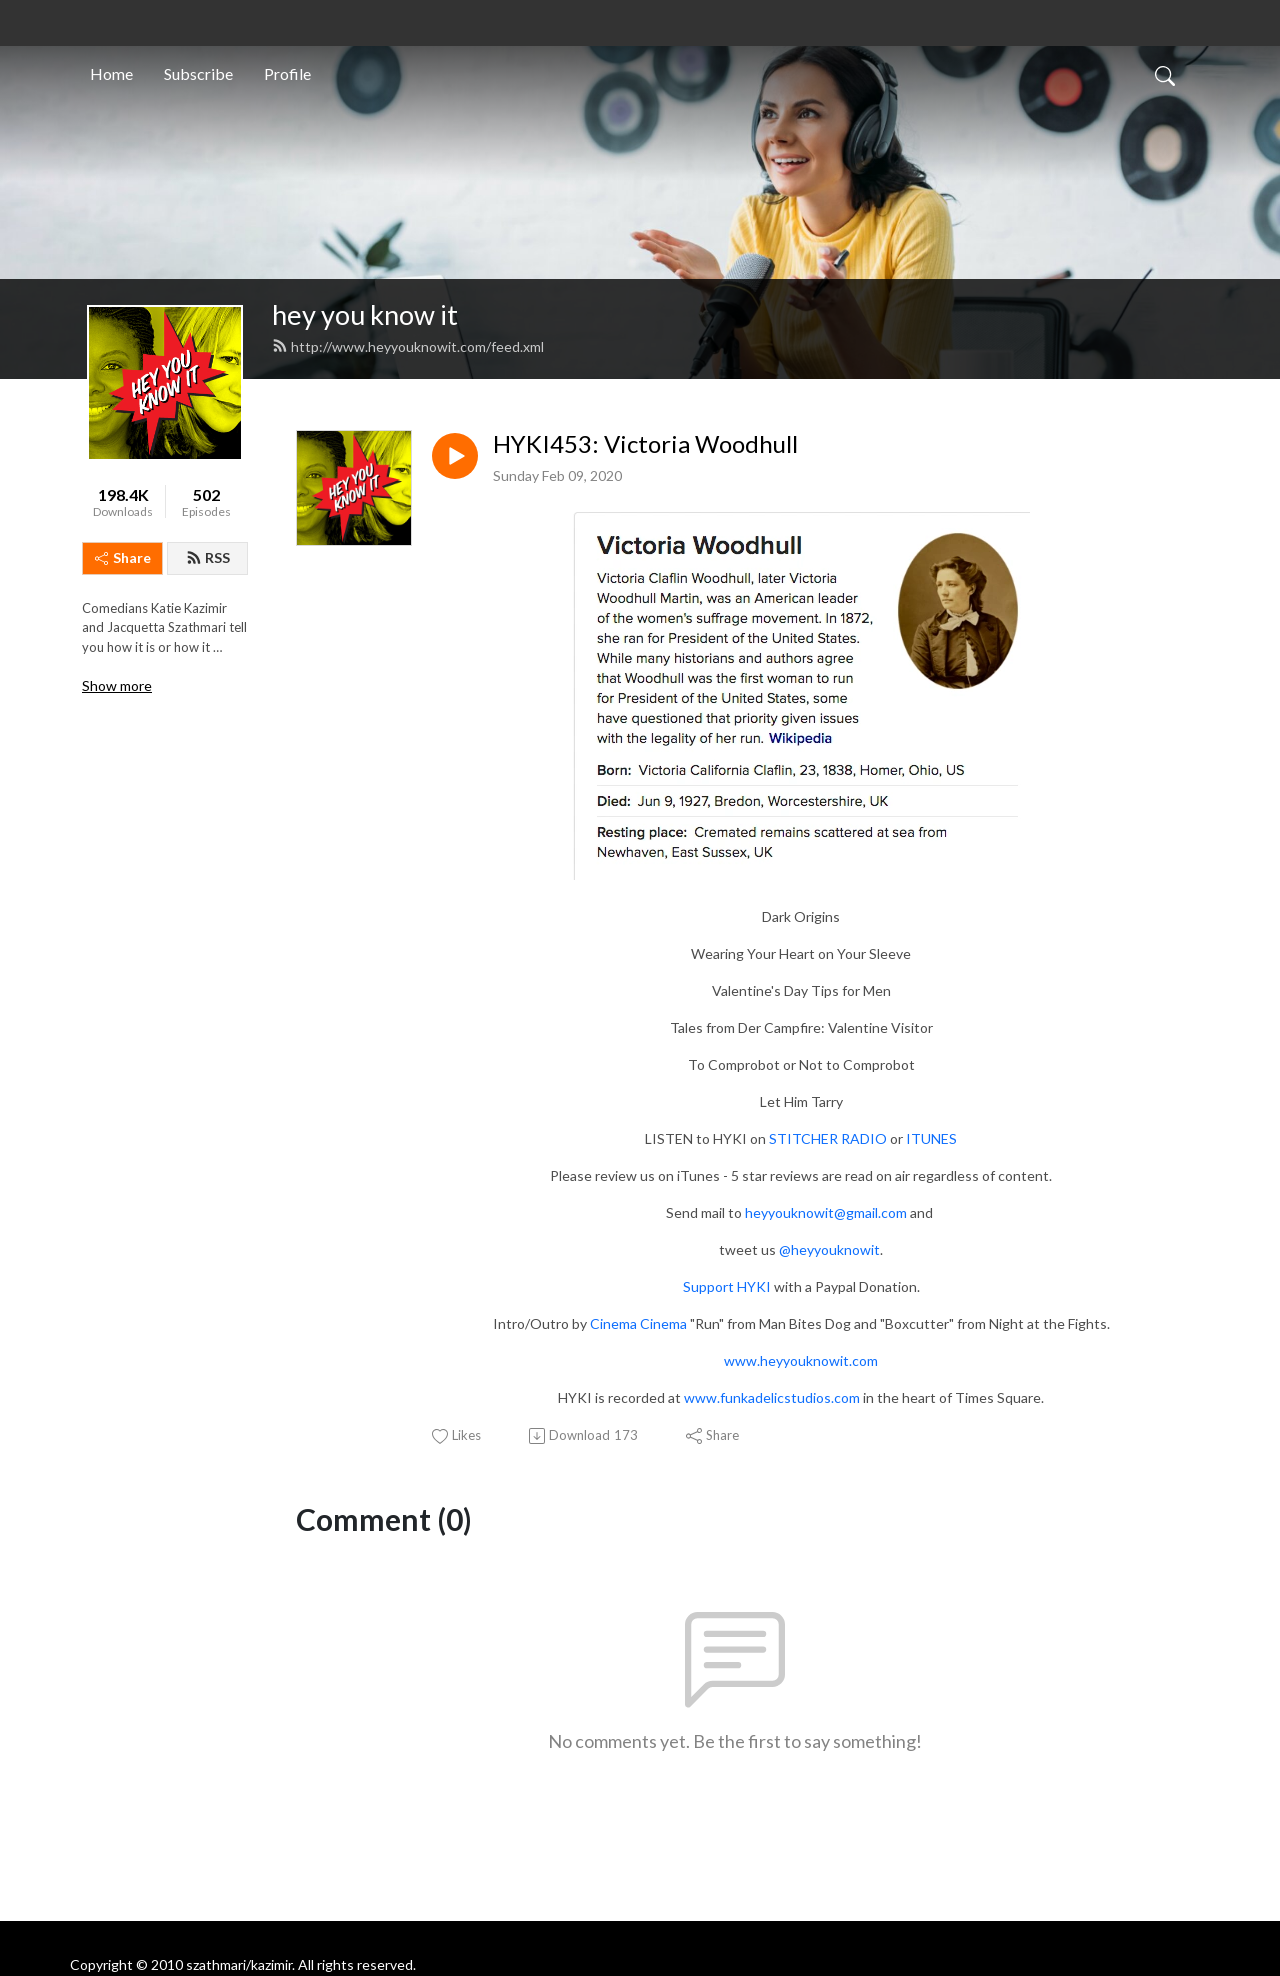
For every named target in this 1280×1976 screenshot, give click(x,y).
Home (111, 73)
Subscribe (198, 73)
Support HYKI (727, 1286)
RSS (208, 557)
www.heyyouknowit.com (801, 1360)
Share (123, 557)
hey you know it (365, 314)
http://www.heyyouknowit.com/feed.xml (408, 346)
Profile (287, 73)
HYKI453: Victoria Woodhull (645, 444)
